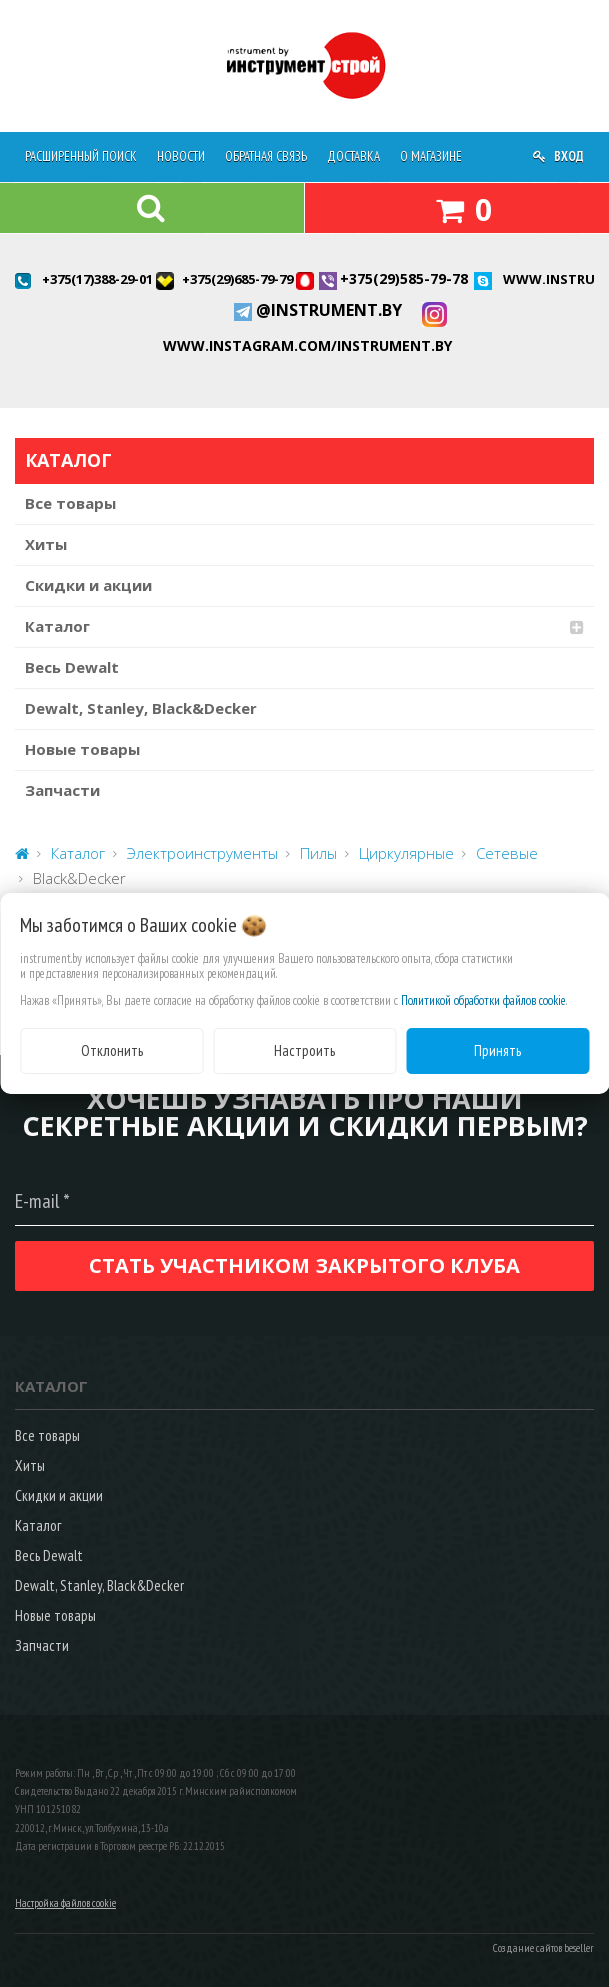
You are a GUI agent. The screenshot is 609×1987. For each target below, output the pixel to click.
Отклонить (112, 1050)
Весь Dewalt (72, 667)
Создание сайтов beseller (543, 1948)
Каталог (57, 626)
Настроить (304, 1050)
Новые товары (82, 749)
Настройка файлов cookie (65, 1903)
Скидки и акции (88, 585)
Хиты (46, 544)
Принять (497, 1050)
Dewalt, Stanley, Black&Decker (141, 708)
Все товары (70, 503)
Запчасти (62, 790)
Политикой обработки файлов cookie (483, 1000)
